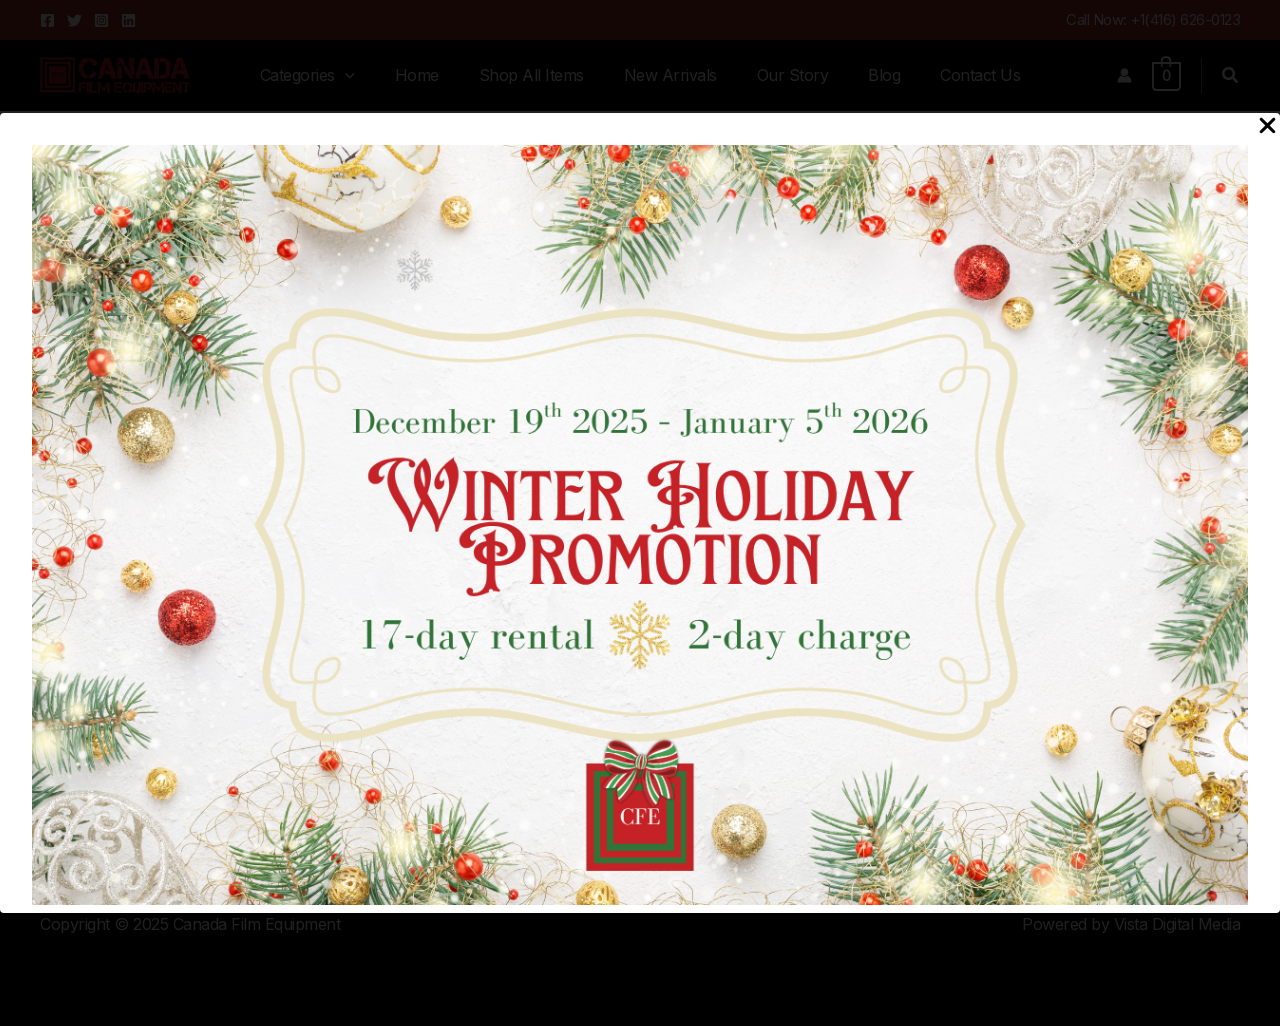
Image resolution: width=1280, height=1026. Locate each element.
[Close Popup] (1267, 126)
